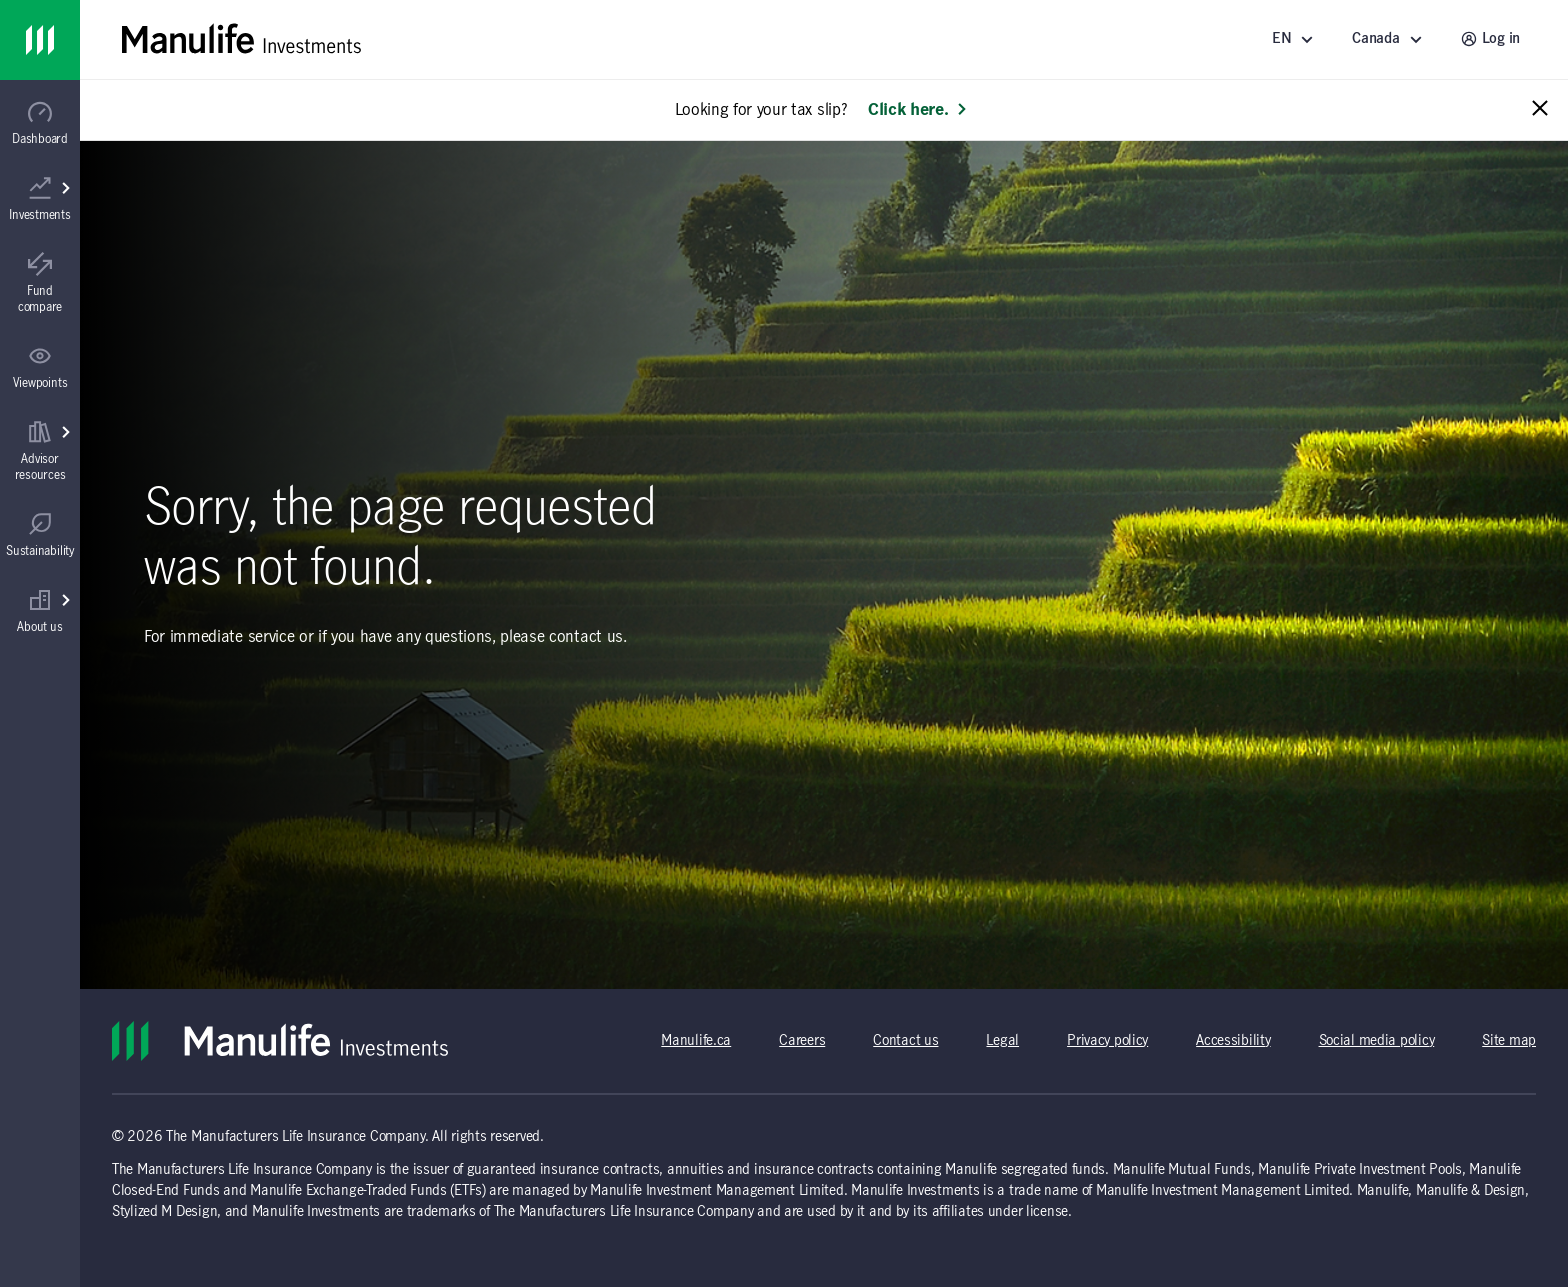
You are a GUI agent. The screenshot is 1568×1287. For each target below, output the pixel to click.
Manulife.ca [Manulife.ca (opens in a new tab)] (696, 1041)
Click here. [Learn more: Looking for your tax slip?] (918, 110)
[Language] (1296, 39)
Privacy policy (1107, 1041)
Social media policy (1377, 1041)
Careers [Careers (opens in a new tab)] (802, 1041)
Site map (1509, 1041)
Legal (1002, 1041)
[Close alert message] (1540, 109)
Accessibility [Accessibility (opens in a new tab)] (1233, 1041)
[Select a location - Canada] (1390, 39)
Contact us (905, 1041)
